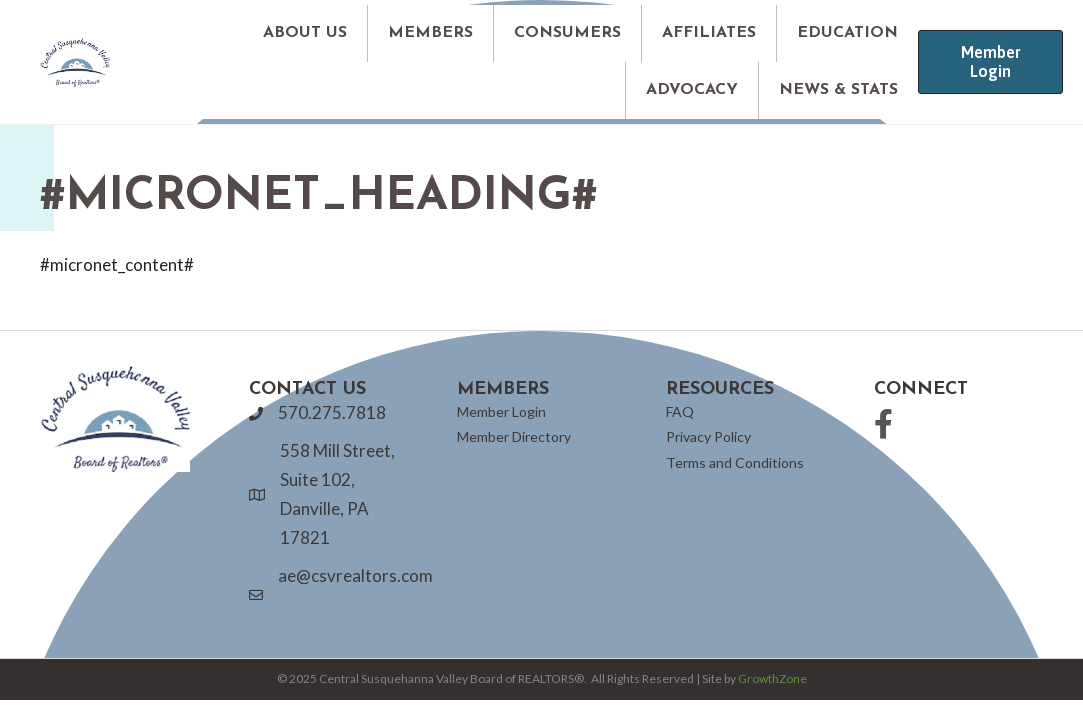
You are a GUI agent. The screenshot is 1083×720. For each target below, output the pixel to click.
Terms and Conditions (735, 462)
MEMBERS (430, 33)
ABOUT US (305, 33)
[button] (990, 62)
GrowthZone (772, 678)
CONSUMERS (567, 33)
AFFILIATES (709, 33)
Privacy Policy (708, 436)
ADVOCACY (692, 90)
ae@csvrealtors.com (355, 575)
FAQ (680, 411)
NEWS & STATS (838, 90)
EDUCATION (847, 33)
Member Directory (514, 436)
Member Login (501, 411)
